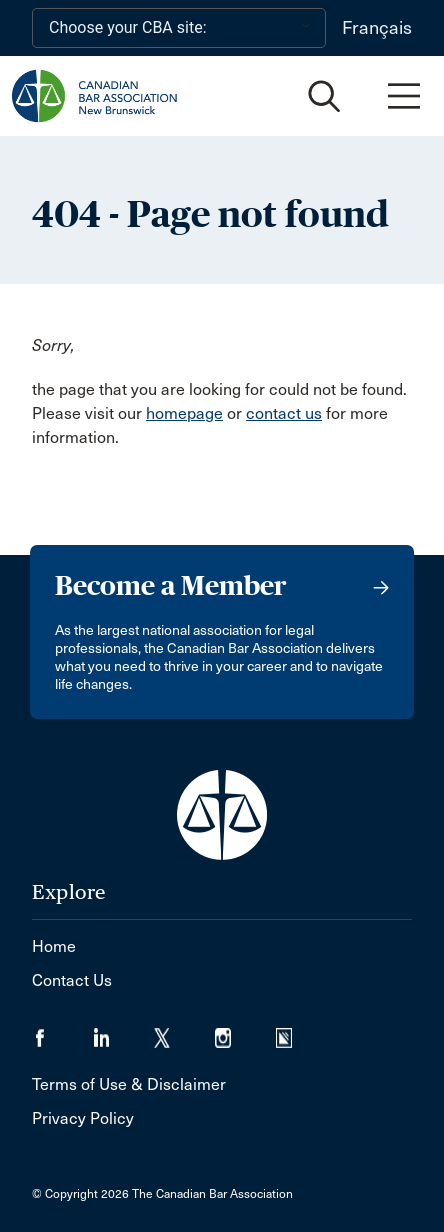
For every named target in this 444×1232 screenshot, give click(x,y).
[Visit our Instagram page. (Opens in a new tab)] (245, 1031)
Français (377, 28)
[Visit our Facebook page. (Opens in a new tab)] (62, 1031)
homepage (184, 413)
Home (54, 946)
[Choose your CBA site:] (179, 28)
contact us (284, 413)
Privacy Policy (83, 1118)
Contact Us (72, 980)
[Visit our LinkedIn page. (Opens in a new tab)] (123, 1031)
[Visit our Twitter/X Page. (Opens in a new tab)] (184, 1031)
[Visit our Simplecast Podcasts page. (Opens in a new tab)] (296, 1031)
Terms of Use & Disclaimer (129, 1084)
